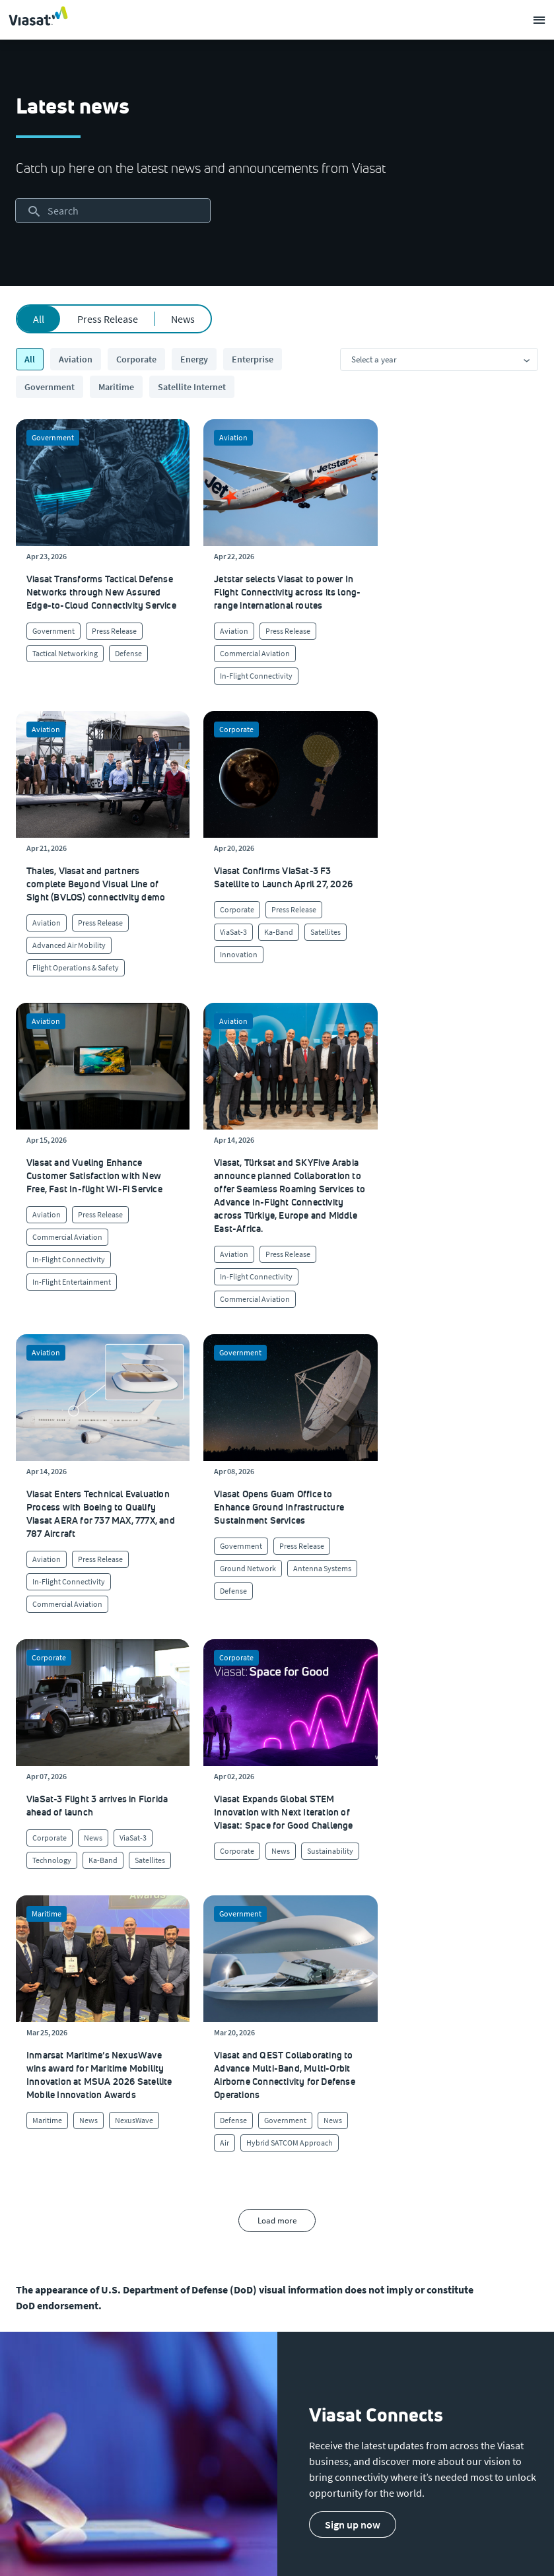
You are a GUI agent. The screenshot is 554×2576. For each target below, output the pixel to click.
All (38, 318)
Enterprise (252, 359)
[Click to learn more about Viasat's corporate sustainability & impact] (215, 2109)
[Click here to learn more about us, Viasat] (34, 2082)
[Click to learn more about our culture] (192, 2082)
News (183, 318)
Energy (194, 359)
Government (49, 387)
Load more (277, 1573)
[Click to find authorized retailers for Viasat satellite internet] (407, 2109)
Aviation (75, 359)
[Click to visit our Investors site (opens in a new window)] (34, 2188)
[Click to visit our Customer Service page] (402, 2082)
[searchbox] (113, 210)
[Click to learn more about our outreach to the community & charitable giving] (231, 2188)
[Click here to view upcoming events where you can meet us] (29, 2109)
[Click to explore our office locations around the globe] (35, 2161)
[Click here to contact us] (389, 2161)
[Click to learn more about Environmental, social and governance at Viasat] (245, 2161)
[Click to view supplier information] (409, 2135)
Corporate (136, 359)
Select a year (374, 359)
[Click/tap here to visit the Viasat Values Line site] (50, 2267)
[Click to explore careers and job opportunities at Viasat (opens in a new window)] (31, 2135)
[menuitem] (214, 1989)
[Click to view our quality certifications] (214, 2135)
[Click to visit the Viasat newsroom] (37, 2214)
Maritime (116, 387)
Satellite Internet (192, 387)
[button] (352, 1877)
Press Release (107, 318)
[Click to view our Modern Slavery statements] (70, 2241)
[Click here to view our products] (386, 2188)
